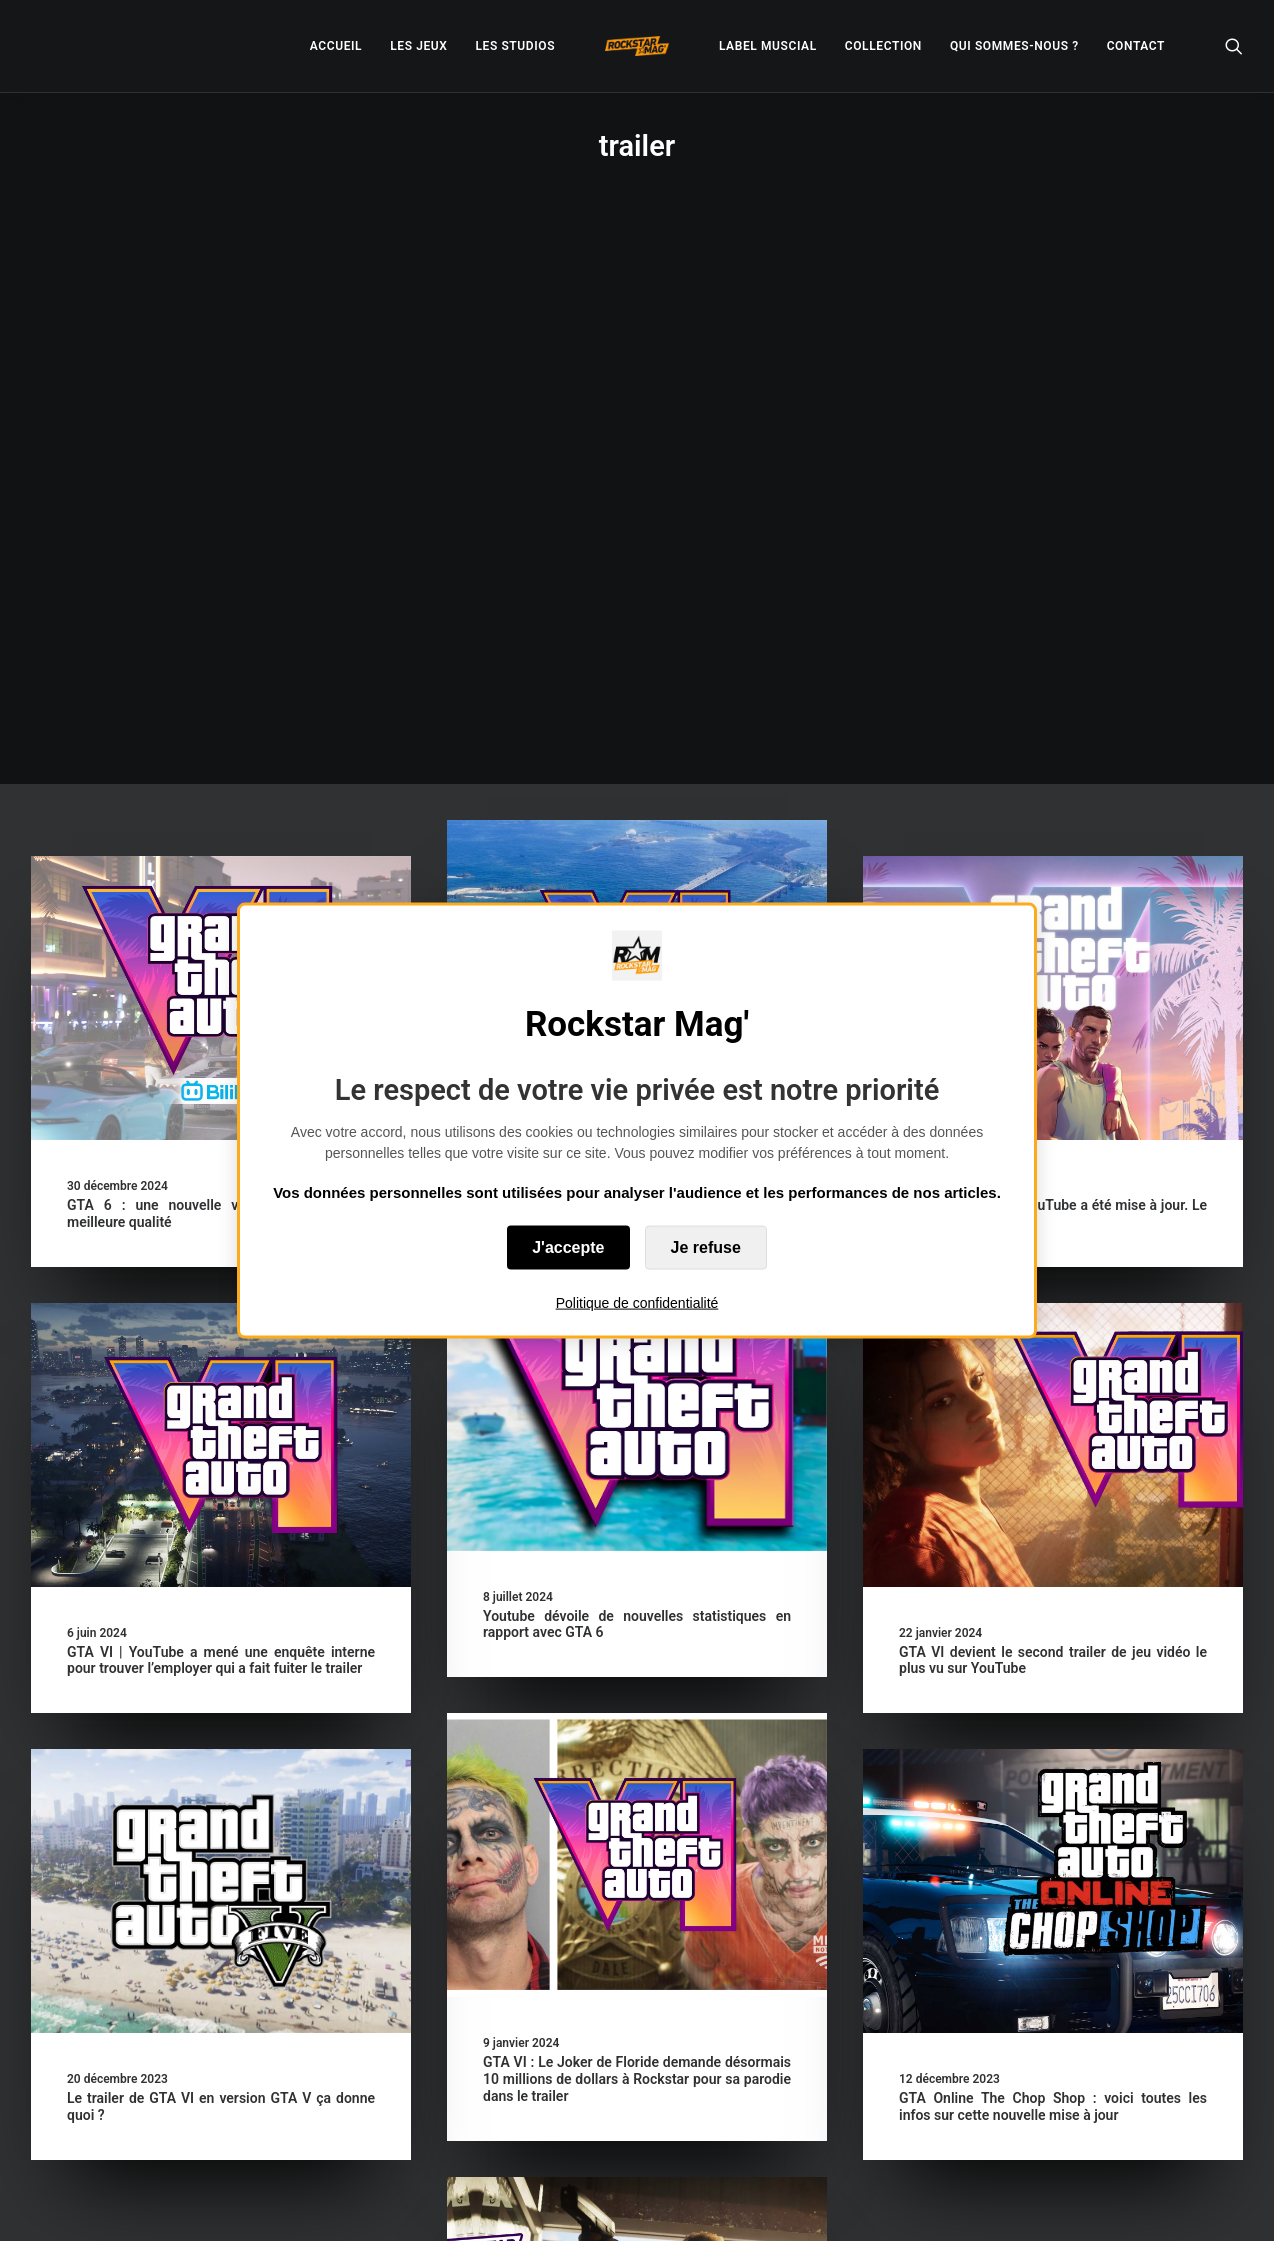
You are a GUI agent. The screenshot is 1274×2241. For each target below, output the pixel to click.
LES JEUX (418, 46)
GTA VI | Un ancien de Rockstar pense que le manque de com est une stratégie (637, 645)
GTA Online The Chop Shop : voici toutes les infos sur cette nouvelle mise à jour (747, 1587)
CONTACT (1136, 46)
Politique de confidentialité (637, 1303)
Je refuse (706, 1247)
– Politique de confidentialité (513, 2201)
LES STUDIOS (515, 46)
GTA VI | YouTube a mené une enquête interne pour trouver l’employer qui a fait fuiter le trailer (221, 1128)
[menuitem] (336, 46)
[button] (1234, 46)
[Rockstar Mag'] (637, 46)
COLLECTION (883, 46)
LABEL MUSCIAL (768, 46)
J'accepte (568, 1247)
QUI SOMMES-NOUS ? (1014, 46)
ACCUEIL (336, 46)
